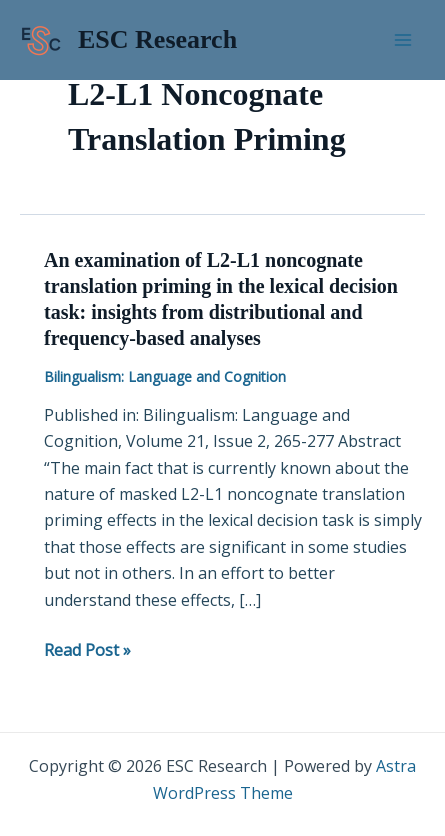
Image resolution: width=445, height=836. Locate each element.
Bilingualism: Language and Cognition (165, 376)
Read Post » (87, 650)
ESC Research (157, 39)
